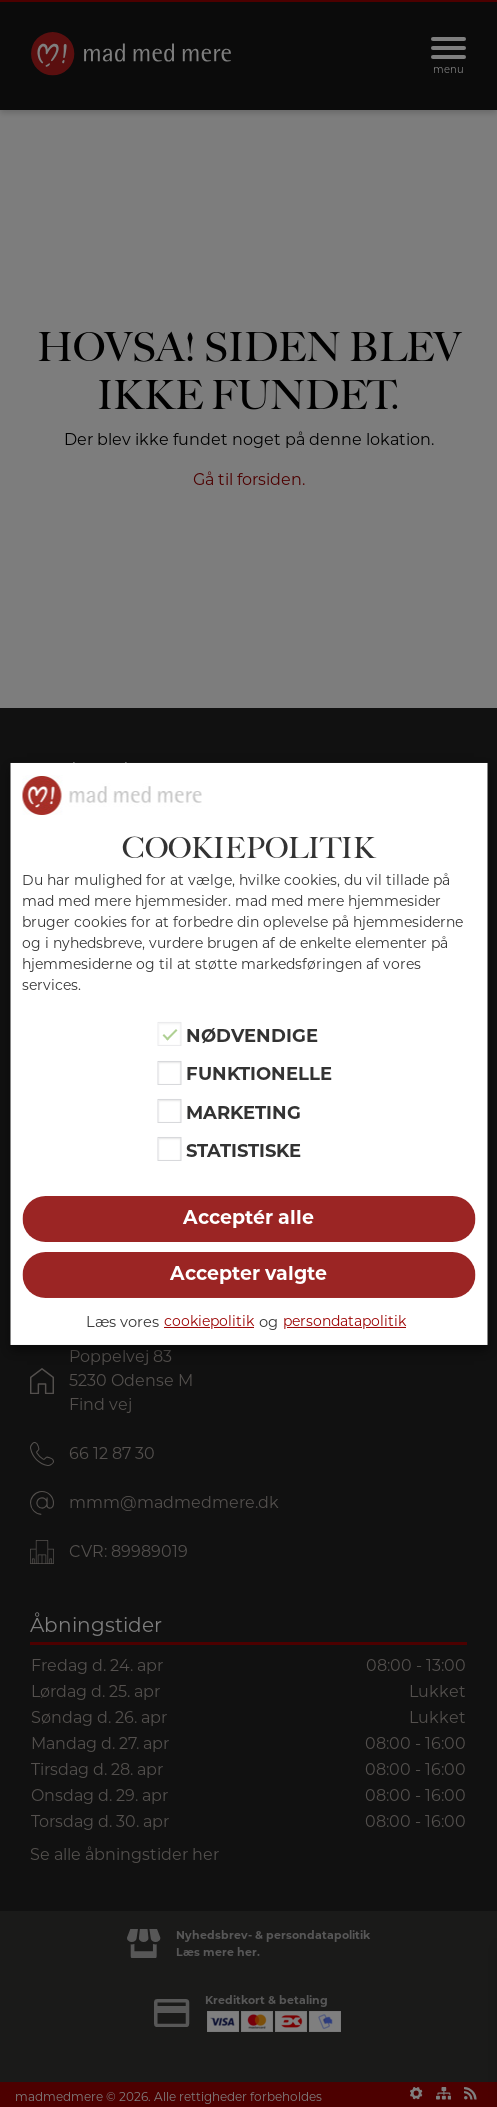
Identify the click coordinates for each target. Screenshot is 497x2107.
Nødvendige (252, 1036)
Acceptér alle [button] (248, 1217)
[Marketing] (170, 1111)
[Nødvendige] (170, 1034)
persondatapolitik (344, 1321)
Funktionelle (259, 1074)
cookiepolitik (209, 1321)
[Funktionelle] (170, 1073)
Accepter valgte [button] (248, 1273)
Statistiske (243, 1151)
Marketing (243, 1113)
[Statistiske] (170, 1149)
